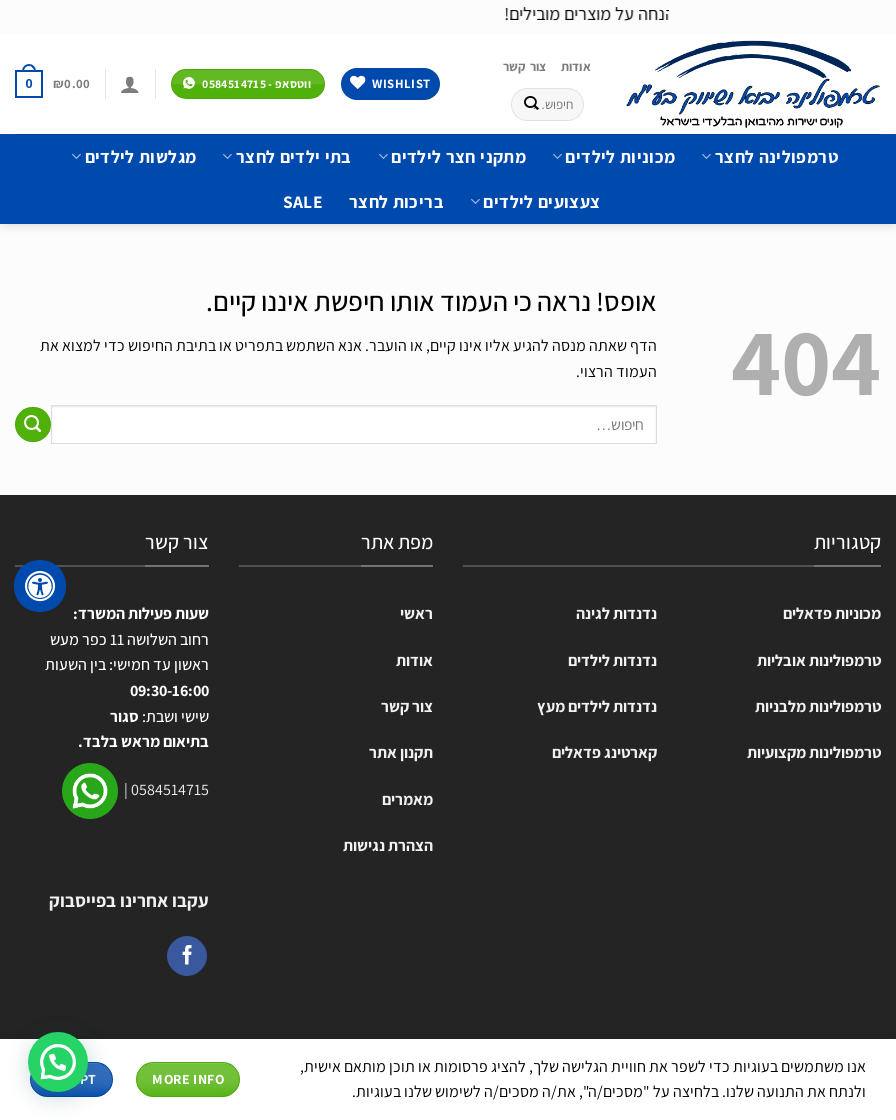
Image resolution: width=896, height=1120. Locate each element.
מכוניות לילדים (613, 156)
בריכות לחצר (396, 201)
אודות (576, 66)
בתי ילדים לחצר (286, 156)
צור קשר (525, 66)
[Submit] (531, 104)
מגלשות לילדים (133, 156)
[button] (58, 1062)
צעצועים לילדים (535, 201)
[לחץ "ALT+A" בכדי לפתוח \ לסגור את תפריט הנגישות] (40, 586)
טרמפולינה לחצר (769, 156)
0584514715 (170, 789)
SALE (303, 201)
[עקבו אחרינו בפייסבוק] (187, 956)
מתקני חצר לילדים (452, 156)
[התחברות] (130, 84)
